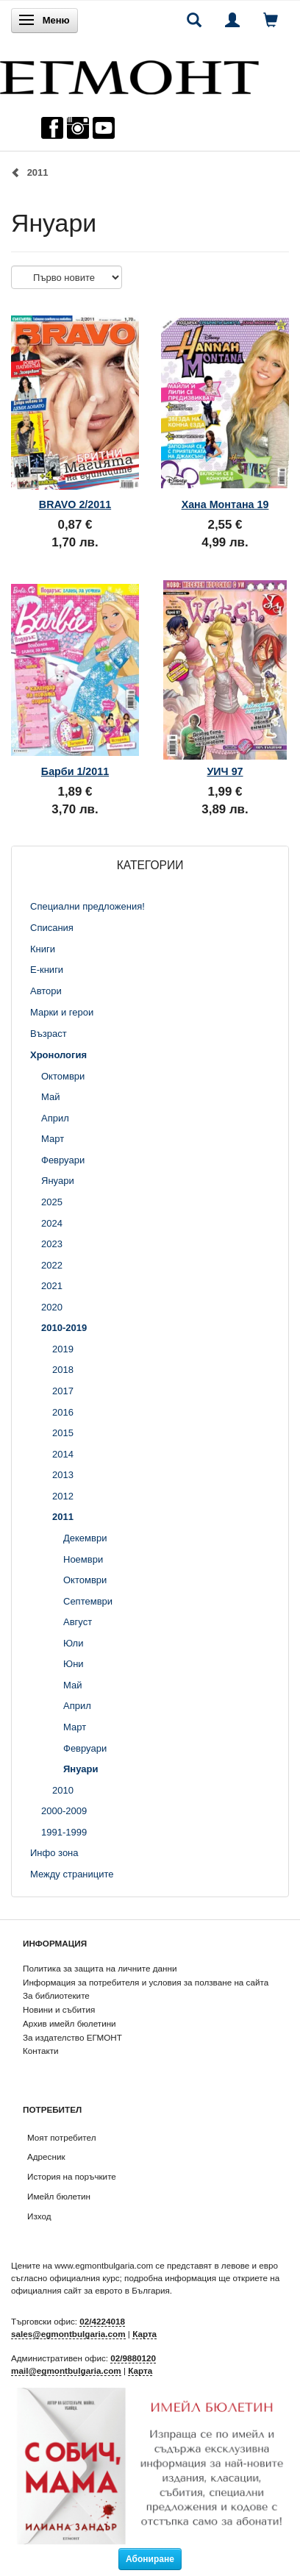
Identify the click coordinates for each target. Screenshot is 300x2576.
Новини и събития (59, 2009)
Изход (39, 2216)
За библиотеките (56, 1995)
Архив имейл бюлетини (69, 2023)
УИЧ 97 (225, 771)
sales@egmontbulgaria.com (68, 2333)
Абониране (150, 2559)
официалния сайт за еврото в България (90, 2290)
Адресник (46, 2156)
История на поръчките (71, 2176)
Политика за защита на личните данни (99, 1968)
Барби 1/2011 (75, 771)
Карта (144, 2333)
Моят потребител (61, 2137)
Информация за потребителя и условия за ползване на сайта (145, 1982)
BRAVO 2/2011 (75, 504)
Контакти (41, 2050)
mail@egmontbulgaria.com (66, 2370)
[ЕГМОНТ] (129, 73)
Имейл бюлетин (58, 2196)
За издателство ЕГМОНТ (72, 2037)
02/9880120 (133, 2358)
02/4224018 (102, 2321)
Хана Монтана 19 (225, 504)
